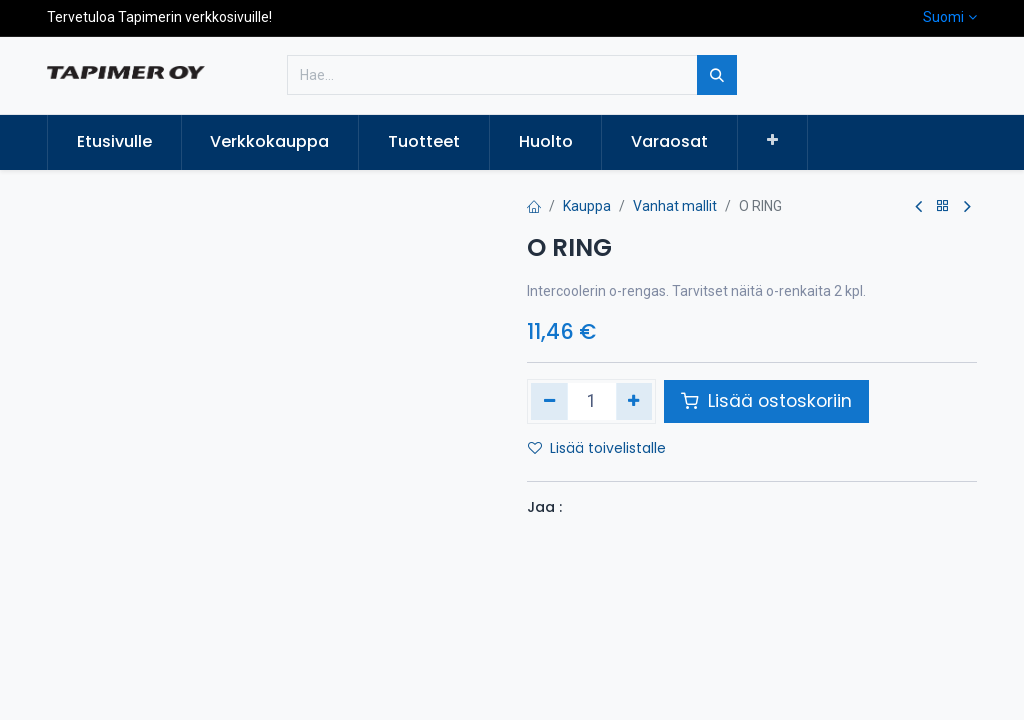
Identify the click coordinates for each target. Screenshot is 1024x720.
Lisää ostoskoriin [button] (766, 401)
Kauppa (587, 206)
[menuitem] (114, 142)
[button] (772, 141)
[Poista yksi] (549, 401)
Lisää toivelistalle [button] (597, 448)
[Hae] (717, 75)
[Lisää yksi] (634, 401)
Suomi (943, 17)
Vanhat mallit (675, 206)
